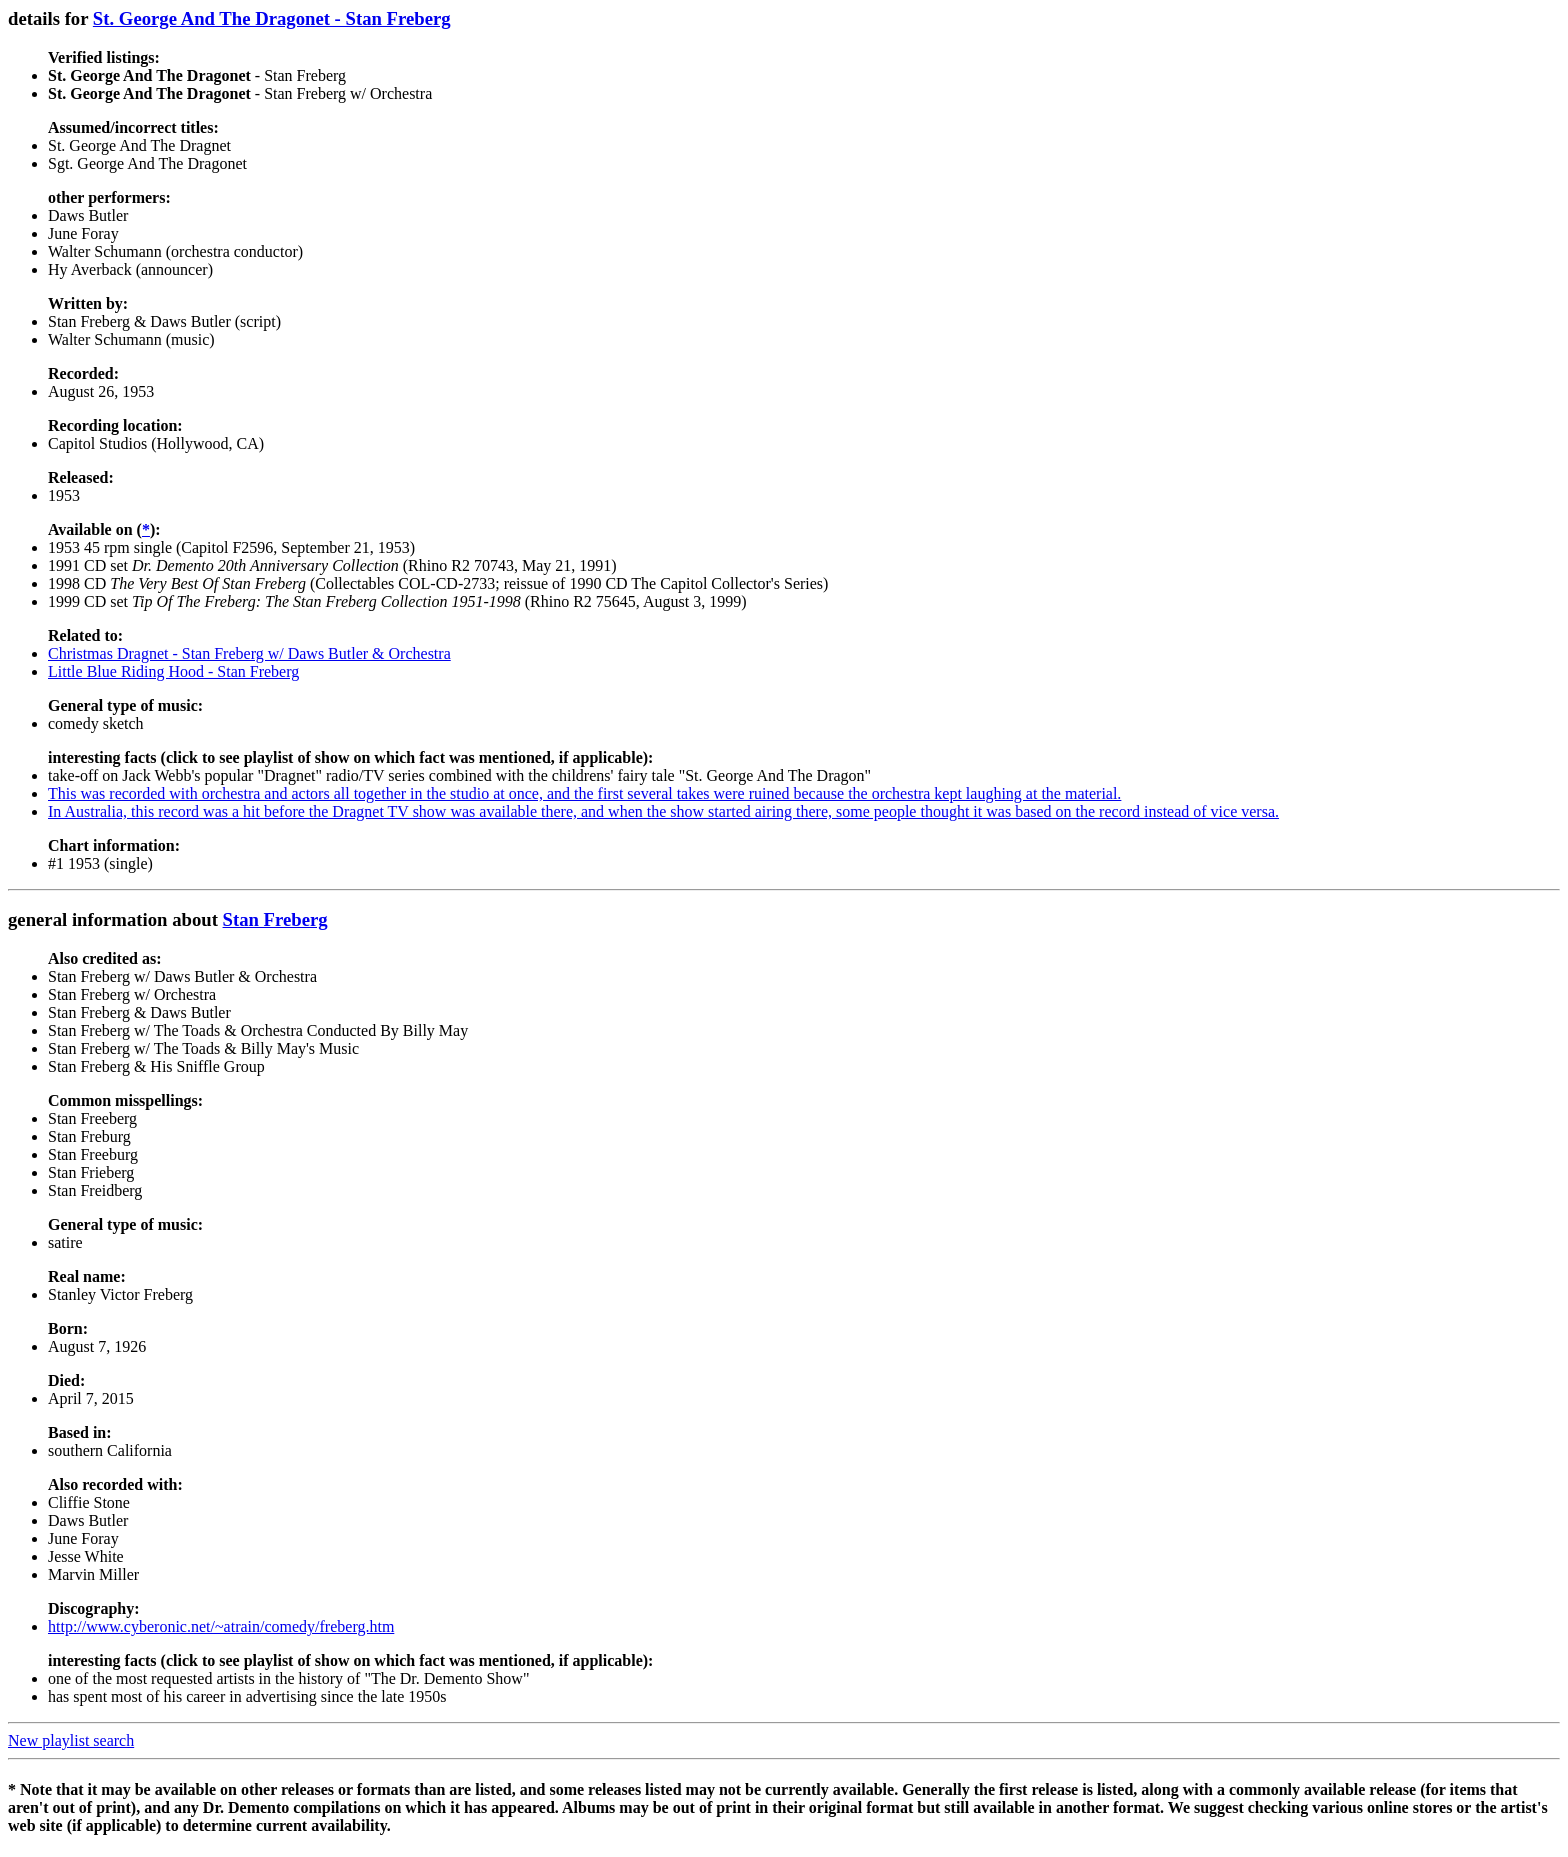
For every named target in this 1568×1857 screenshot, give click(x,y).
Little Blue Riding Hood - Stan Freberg (173, 671)
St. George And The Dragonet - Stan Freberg (272, 18)
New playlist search (71, 1740)
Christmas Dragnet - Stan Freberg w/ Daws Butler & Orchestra (249, 653)
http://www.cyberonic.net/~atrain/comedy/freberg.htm (221, 1626)
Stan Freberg (275, 919)
